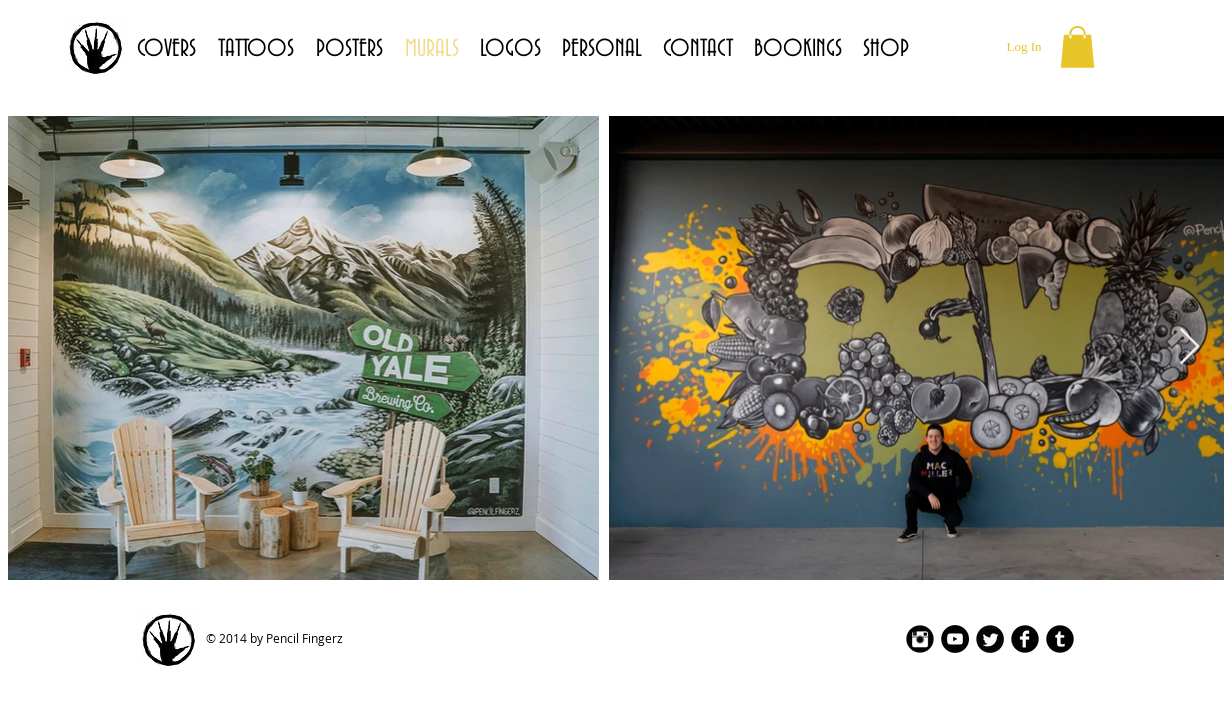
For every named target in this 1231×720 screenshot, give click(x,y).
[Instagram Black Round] (920, 639)
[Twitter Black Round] (990, 639)
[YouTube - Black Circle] (955, 639)
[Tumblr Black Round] (1060, 639)
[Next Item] (1189, 347)
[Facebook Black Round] (1025, 639)
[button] (1077, 47)
